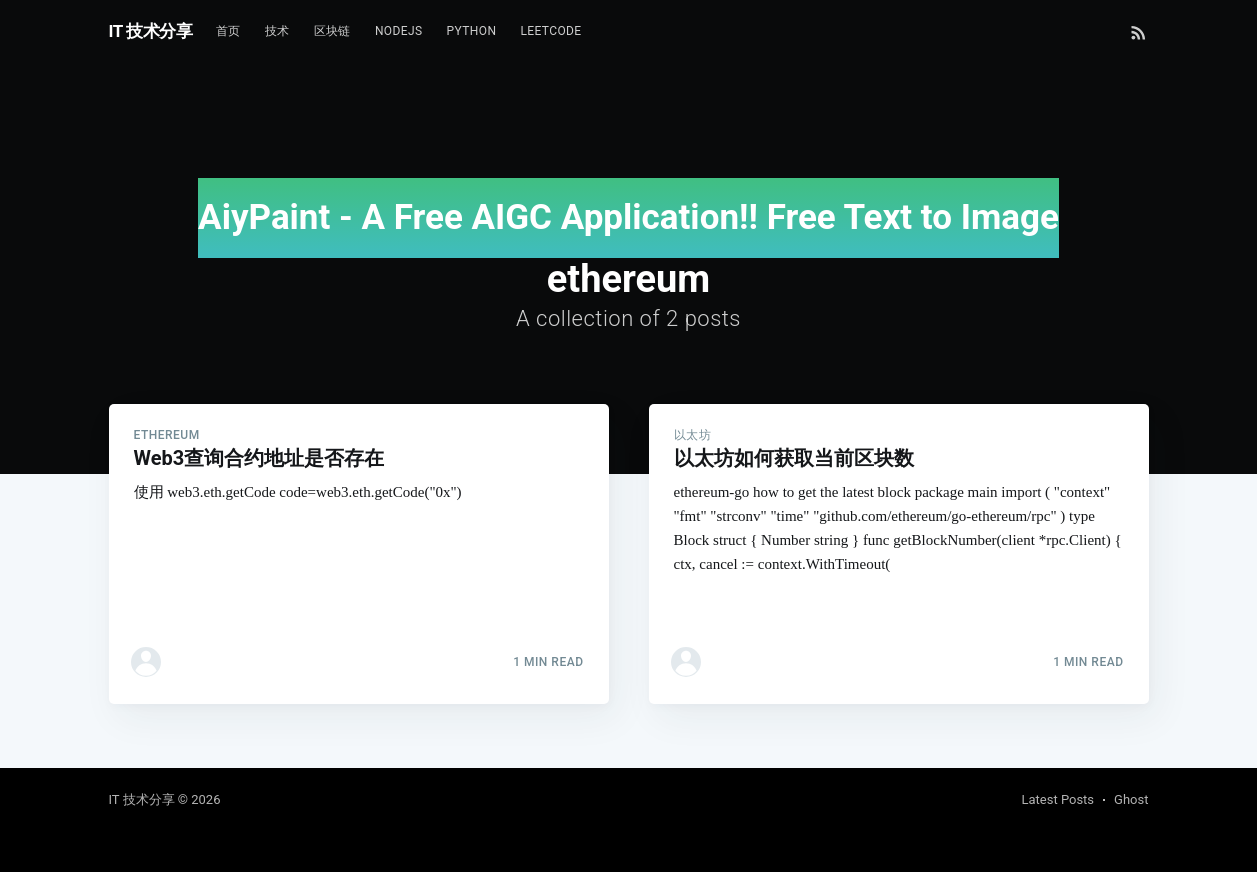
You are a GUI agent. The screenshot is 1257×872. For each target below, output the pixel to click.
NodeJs (399, 31)
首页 (228, 31)
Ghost (1131, 799)
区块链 (332, 31)
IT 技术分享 (151, 31)
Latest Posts (1057, 799)
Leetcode (550, 31)
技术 (277, 31)
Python (472, 31)
